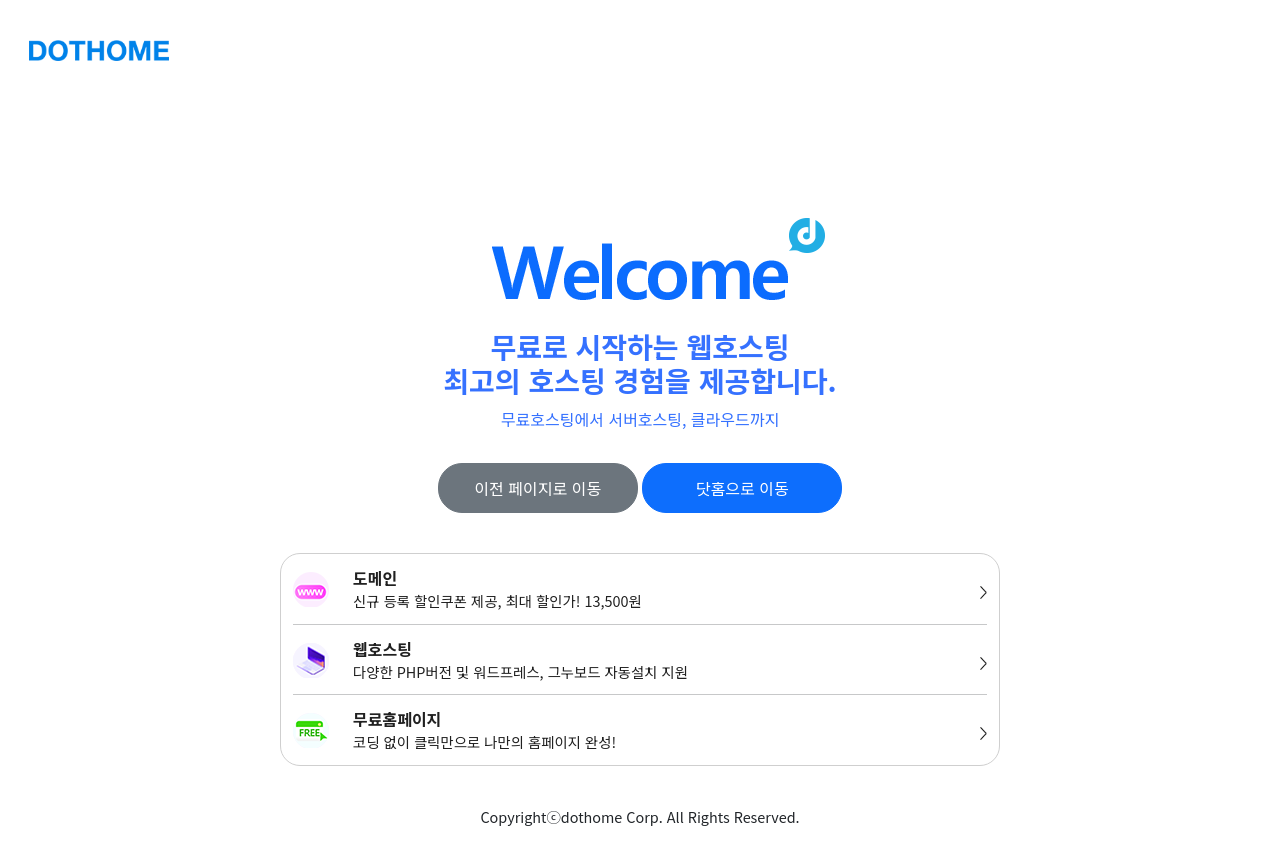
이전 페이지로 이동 (537, 488)
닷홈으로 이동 (742, 488)
